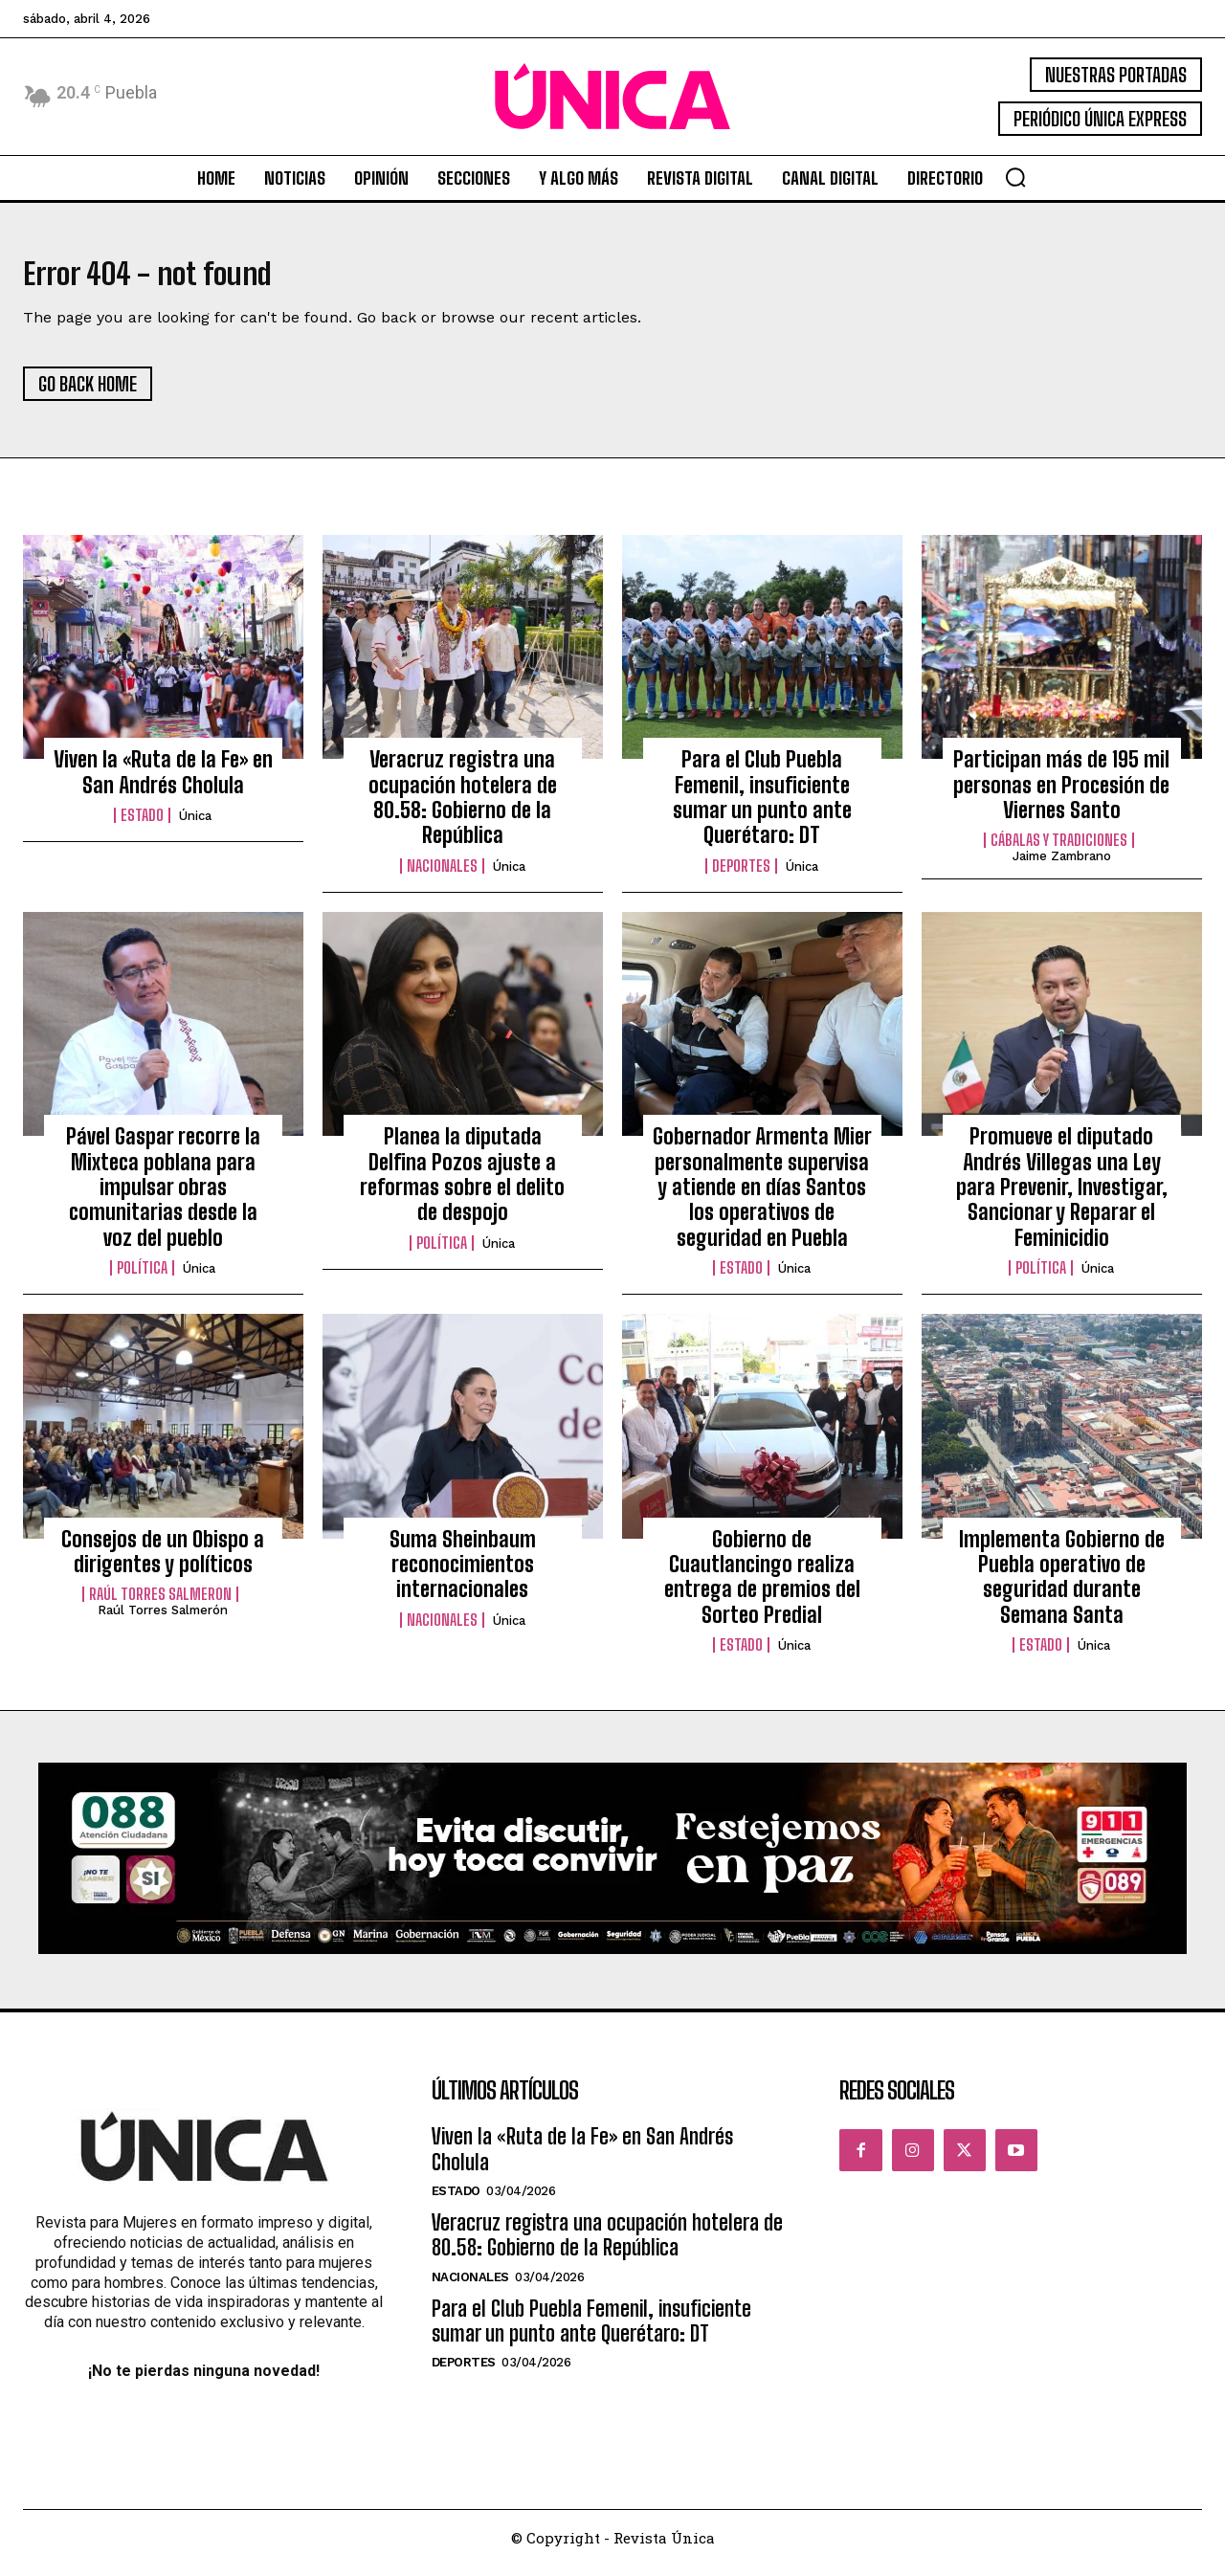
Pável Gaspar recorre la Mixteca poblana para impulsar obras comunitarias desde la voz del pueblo (163, 1197)
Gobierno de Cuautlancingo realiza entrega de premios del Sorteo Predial (762, 1587)
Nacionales (442, 876)
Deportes (741, 876)
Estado (142, 825)
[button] (1015, 177)
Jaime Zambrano (1062, 867)
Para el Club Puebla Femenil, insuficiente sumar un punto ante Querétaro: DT (762, 807)
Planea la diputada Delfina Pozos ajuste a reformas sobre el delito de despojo (462, 1184)
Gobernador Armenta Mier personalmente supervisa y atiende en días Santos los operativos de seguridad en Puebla (762, 1197)
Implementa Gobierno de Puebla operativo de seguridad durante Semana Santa (1062, 1587)
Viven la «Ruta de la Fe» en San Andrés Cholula (163, 782)
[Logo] (612, 96)
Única (195, 826)
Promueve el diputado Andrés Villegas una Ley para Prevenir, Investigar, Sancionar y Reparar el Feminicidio (1062, 1197)
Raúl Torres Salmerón (163, 1620)
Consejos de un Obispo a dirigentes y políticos (162, 1562)
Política (142, 1278)
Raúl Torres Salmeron (160, 1604)
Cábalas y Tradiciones (1059, 851)
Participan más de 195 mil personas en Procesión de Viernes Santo (1061, 795)
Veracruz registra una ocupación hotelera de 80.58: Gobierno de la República (462, 807)
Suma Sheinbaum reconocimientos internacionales (463, 1575)
